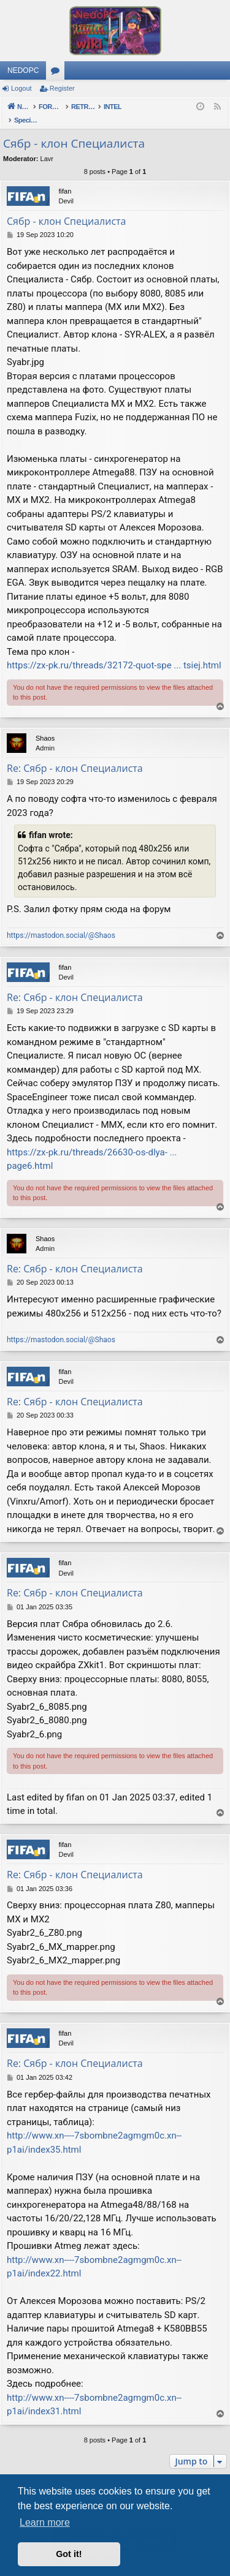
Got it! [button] (69, 2554)
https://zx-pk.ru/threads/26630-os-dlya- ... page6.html (92, 1146)
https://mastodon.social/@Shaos (61, 922)
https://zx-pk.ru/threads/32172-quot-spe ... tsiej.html (114, 652)
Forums (57, 73)
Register (62, 88)
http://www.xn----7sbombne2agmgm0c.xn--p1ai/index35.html (94, 2129)
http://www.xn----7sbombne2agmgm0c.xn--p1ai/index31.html (94, 2391)
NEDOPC (23, 70)
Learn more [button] (45, 2522)
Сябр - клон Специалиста (74, 130)
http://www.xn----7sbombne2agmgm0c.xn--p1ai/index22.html (94, 2254)
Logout (21, 88)
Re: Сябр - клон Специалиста (75, 755)
